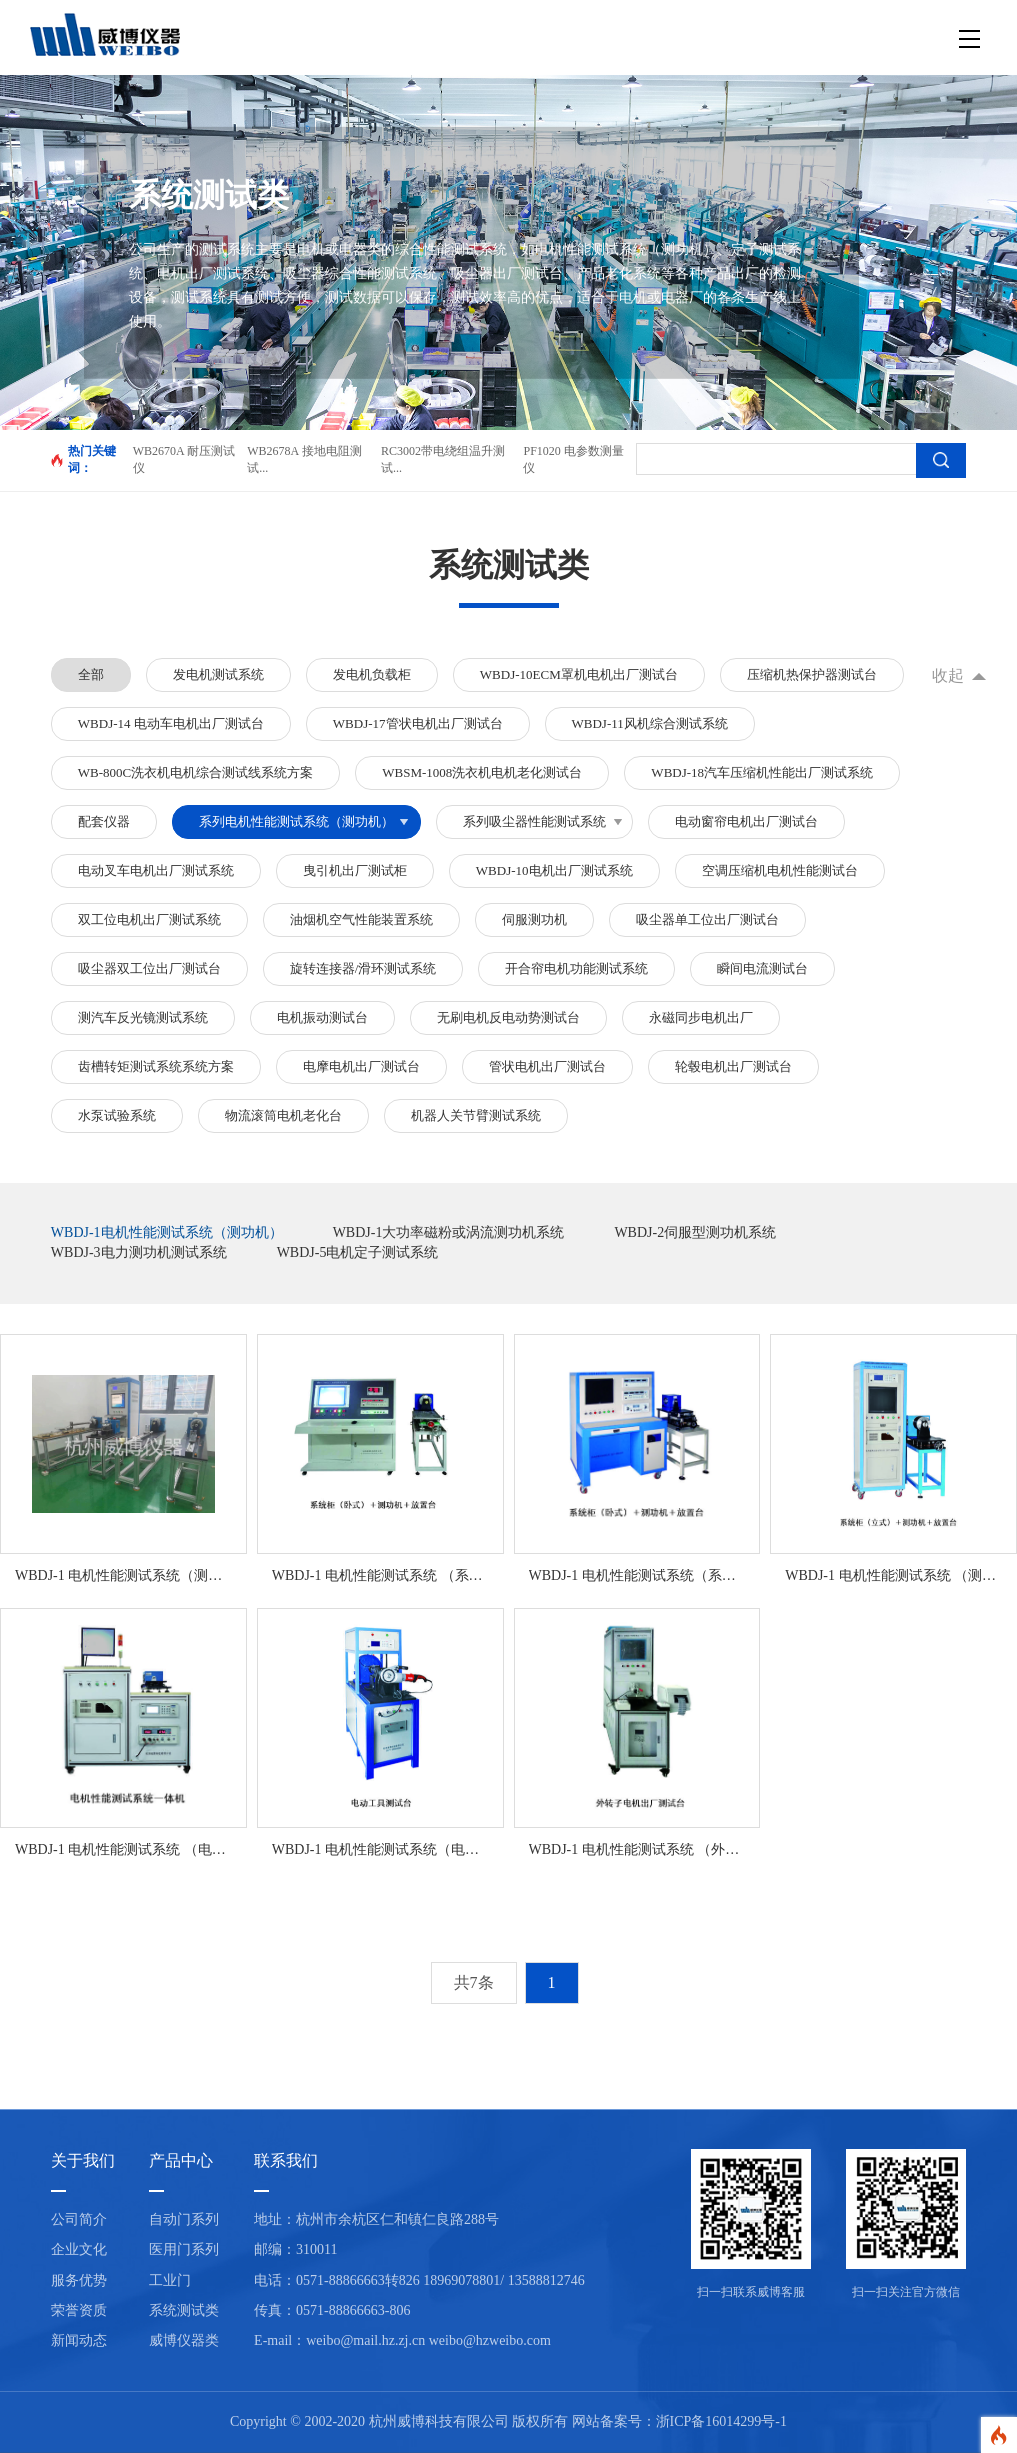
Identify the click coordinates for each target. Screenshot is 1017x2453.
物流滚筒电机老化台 (283, 1115)
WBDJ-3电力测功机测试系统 (139, 1252)
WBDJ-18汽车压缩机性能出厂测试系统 (762, 772)
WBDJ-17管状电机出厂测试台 (418, 723)
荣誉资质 (79, 2310)
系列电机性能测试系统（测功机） (296, 821)
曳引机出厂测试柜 (355, 870)
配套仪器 (104, 821)
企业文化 (79, 2249)
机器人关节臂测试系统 (476, 1115)
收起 (948, 675)
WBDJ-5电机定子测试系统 (358, 1252)
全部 (91, 674)
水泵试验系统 (117, 1115)
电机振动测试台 (322, 1017)
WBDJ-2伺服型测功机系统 (695, 1232)
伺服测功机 (534, 919)
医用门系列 (184, 2249)
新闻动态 (79, 2340)
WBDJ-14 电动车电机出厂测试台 (171, 723)
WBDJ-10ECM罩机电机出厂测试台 (579, 674)
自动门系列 (184, 2219)
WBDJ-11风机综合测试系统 (650, 723)
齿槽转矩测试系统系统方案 (156, 1066)
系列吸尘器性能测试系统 (534, 821)
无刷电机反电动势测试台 (508, 1017)
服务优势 (79, 2280)
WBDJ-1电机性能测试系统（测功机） (167, 1232)
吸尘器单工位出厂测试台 (707, 919)
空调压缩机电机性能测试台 (780, 870)
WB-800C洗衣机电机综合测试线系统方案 (195, 772)
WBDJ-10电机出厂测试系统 (554, 870)
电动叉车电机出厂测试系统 (156, 870)
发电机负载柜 (372, 674)
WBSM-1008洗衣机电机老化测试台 (482, 772)
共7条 (474, 1982)
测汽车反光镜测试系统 (143, 1017)
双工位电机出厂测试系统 (149, 919)
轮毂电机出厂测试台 (733, 1066)
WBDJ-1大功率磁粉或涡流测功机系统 (449, 1232)
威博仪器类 (184, 2340)
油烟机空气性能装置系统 (361, 919)
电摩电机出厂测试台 (361, 1066)
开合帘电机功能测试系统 (576, 968)
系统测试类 (184, 2310)
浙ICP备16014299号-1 (721, 2421)
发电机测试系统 (218, 674)
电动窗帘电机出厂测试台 (746, 821)
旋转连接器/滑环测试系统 (363, 968)
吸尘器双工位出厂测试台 (149, 968)
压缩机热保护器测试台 (812, 674)
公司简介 (79, 2219)
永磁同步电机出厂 (701, 1017)
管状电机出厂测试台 (547, 1066)
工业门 (170, 2280)
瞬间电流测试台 (762, 968)
